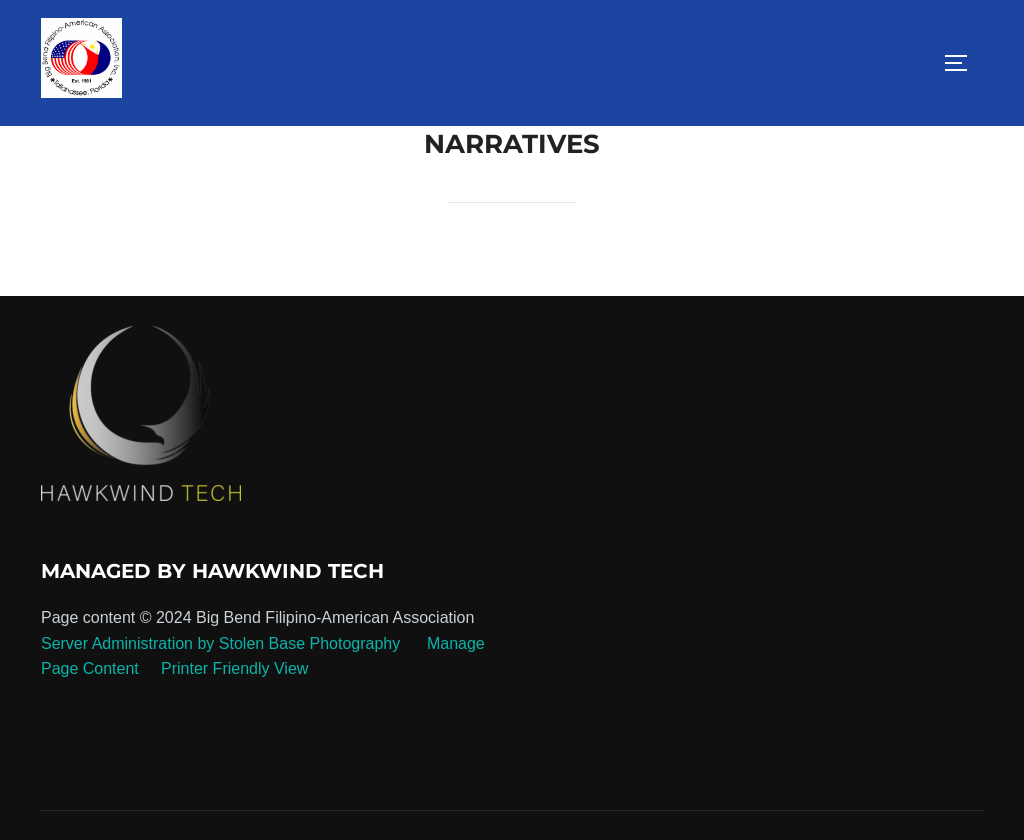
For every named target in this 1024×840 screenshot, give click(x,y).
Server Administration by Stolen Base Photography (220, 643)
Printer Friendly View (234, 668)
